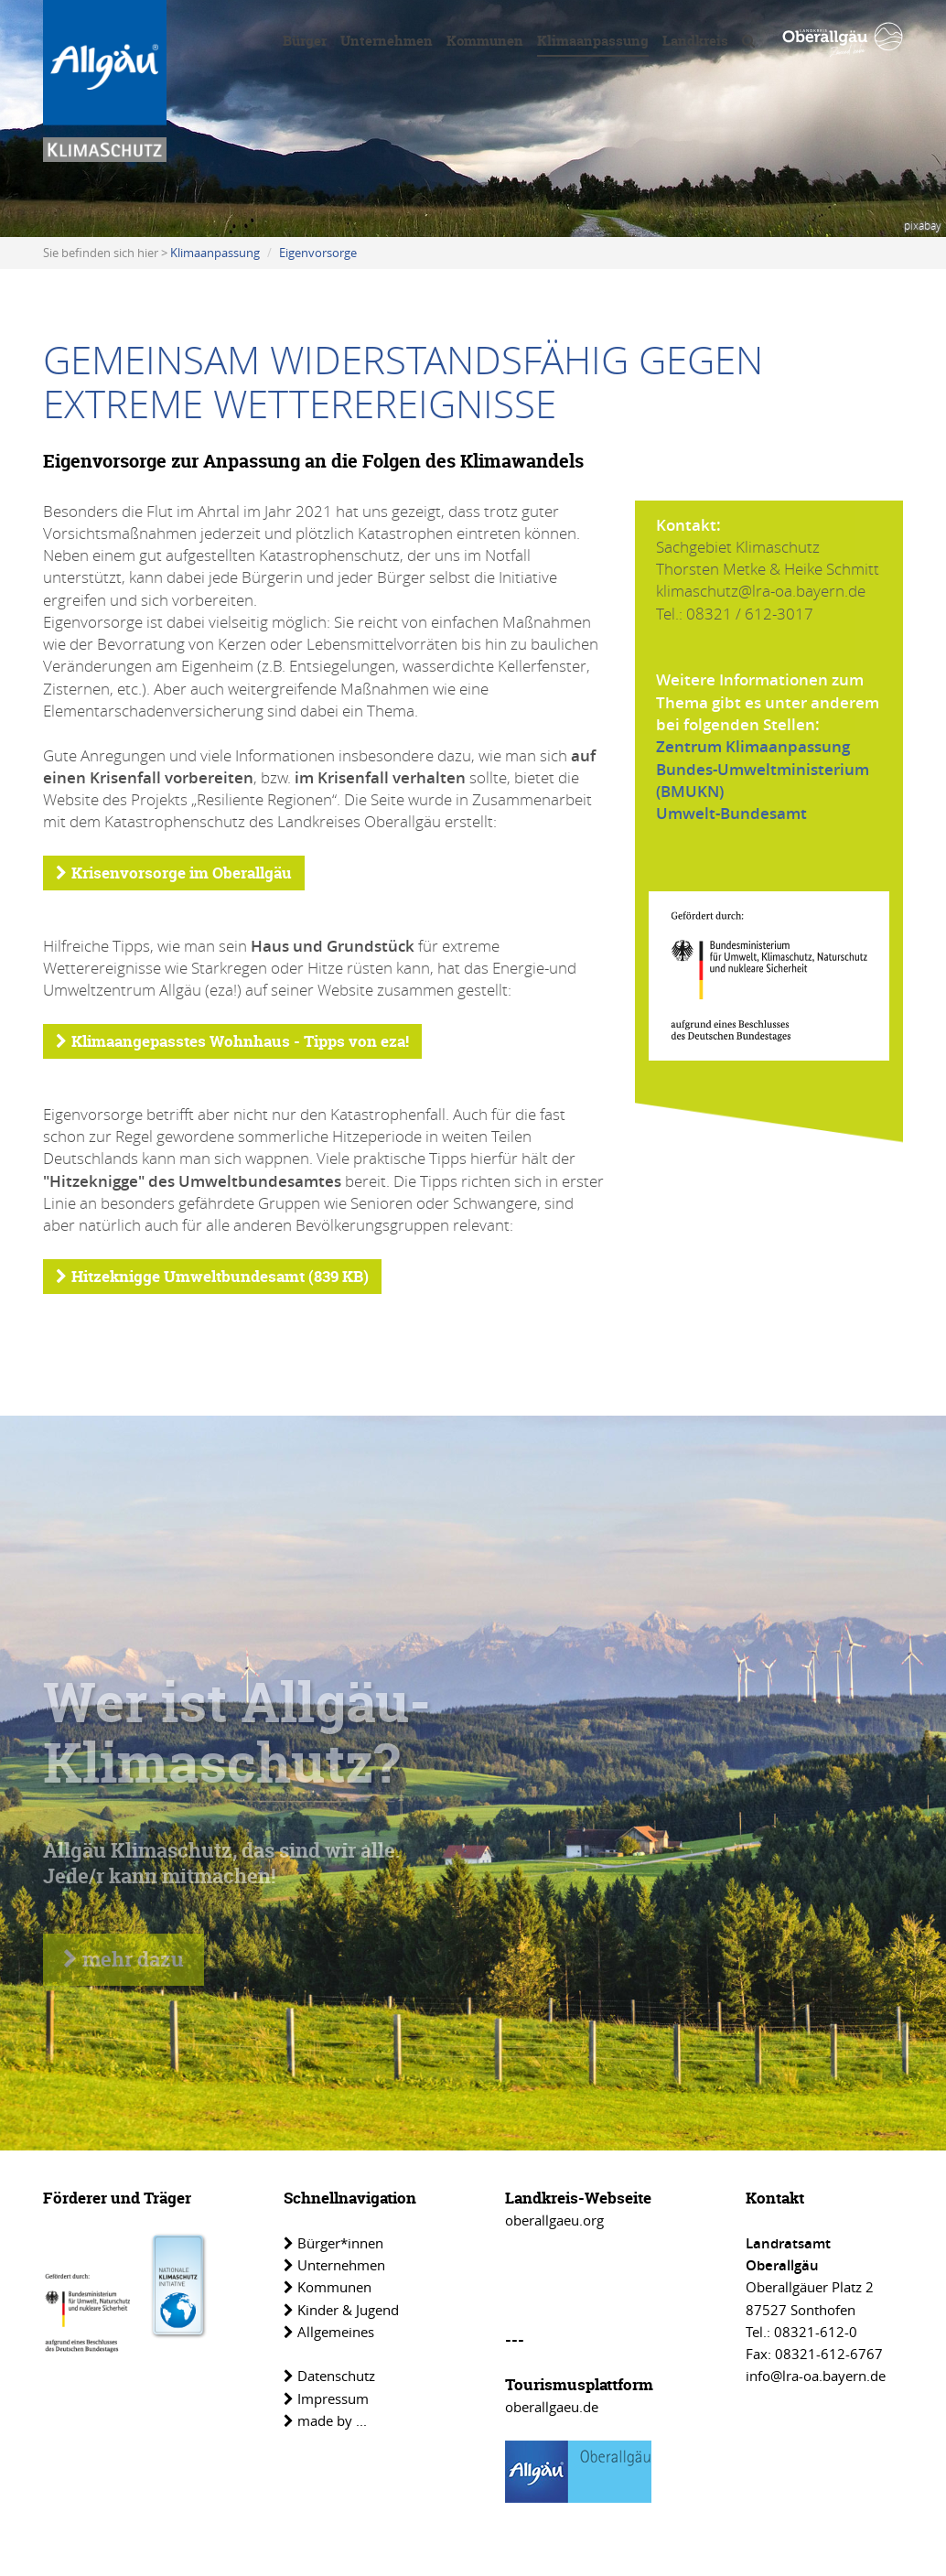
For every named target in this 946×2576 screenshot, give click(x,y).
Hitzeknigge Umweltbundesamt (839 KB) (212, 1276)
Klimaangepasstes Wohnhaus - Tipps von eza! (232, 1040)
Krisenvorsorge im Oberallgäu (174, 872)
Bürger (305, 41)
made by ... (325, 2420)
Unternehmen (386, 41)
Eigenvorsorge (318, 252)
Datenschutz (329, 2375)
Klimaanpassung (593, 41)
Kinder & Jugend (341, 2310)
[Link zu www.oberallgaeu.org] (842, 40)
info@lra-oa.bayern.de (816, 2375)
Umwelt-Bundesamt (731, 813)
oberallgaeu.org (554, 2220)
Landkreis (695, 41)
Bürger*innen (333, 2243)
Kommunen (484, 41)
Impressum (326, 2398)
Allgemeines (329, 2332)
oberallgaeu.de (551, 2407)
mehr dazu (123, 1959)
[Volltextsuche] (748, 44)
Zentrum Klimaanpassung (753, 746)
